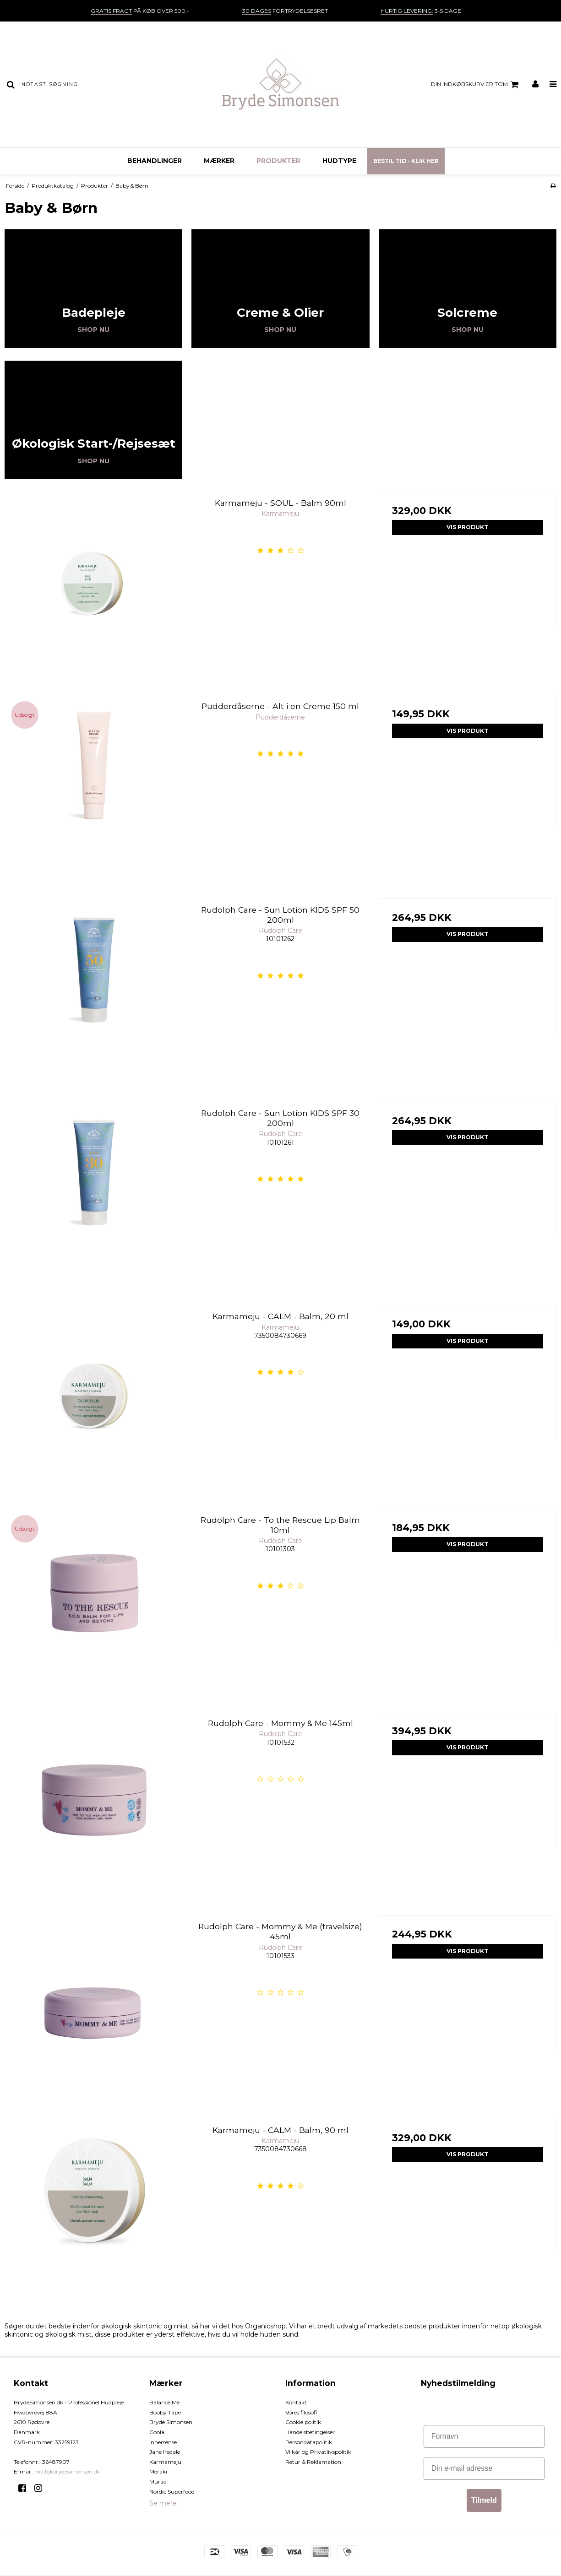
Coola (156, 2432)
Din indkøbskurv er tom (476, 85)
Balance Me (164, 2402)
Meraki (158, 2471)
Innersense (163, 2442)
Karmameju (165, 2461)
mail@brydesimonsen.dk (67, 2471)
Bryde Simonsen (170, 2422)
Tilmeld (484, 2500)
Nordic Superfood (172, 2491)
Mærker (219, 161)
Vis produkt (467, 527)
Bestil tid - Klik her (406, 160)
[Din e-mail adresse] (484, 2468)
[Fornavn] (484, 2436)
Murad (158, 2481)
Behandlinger (154, 161)
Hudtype (339, 161)
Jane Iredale (164, 2451)
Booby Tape (165, 2412)
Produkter (278, 161)
